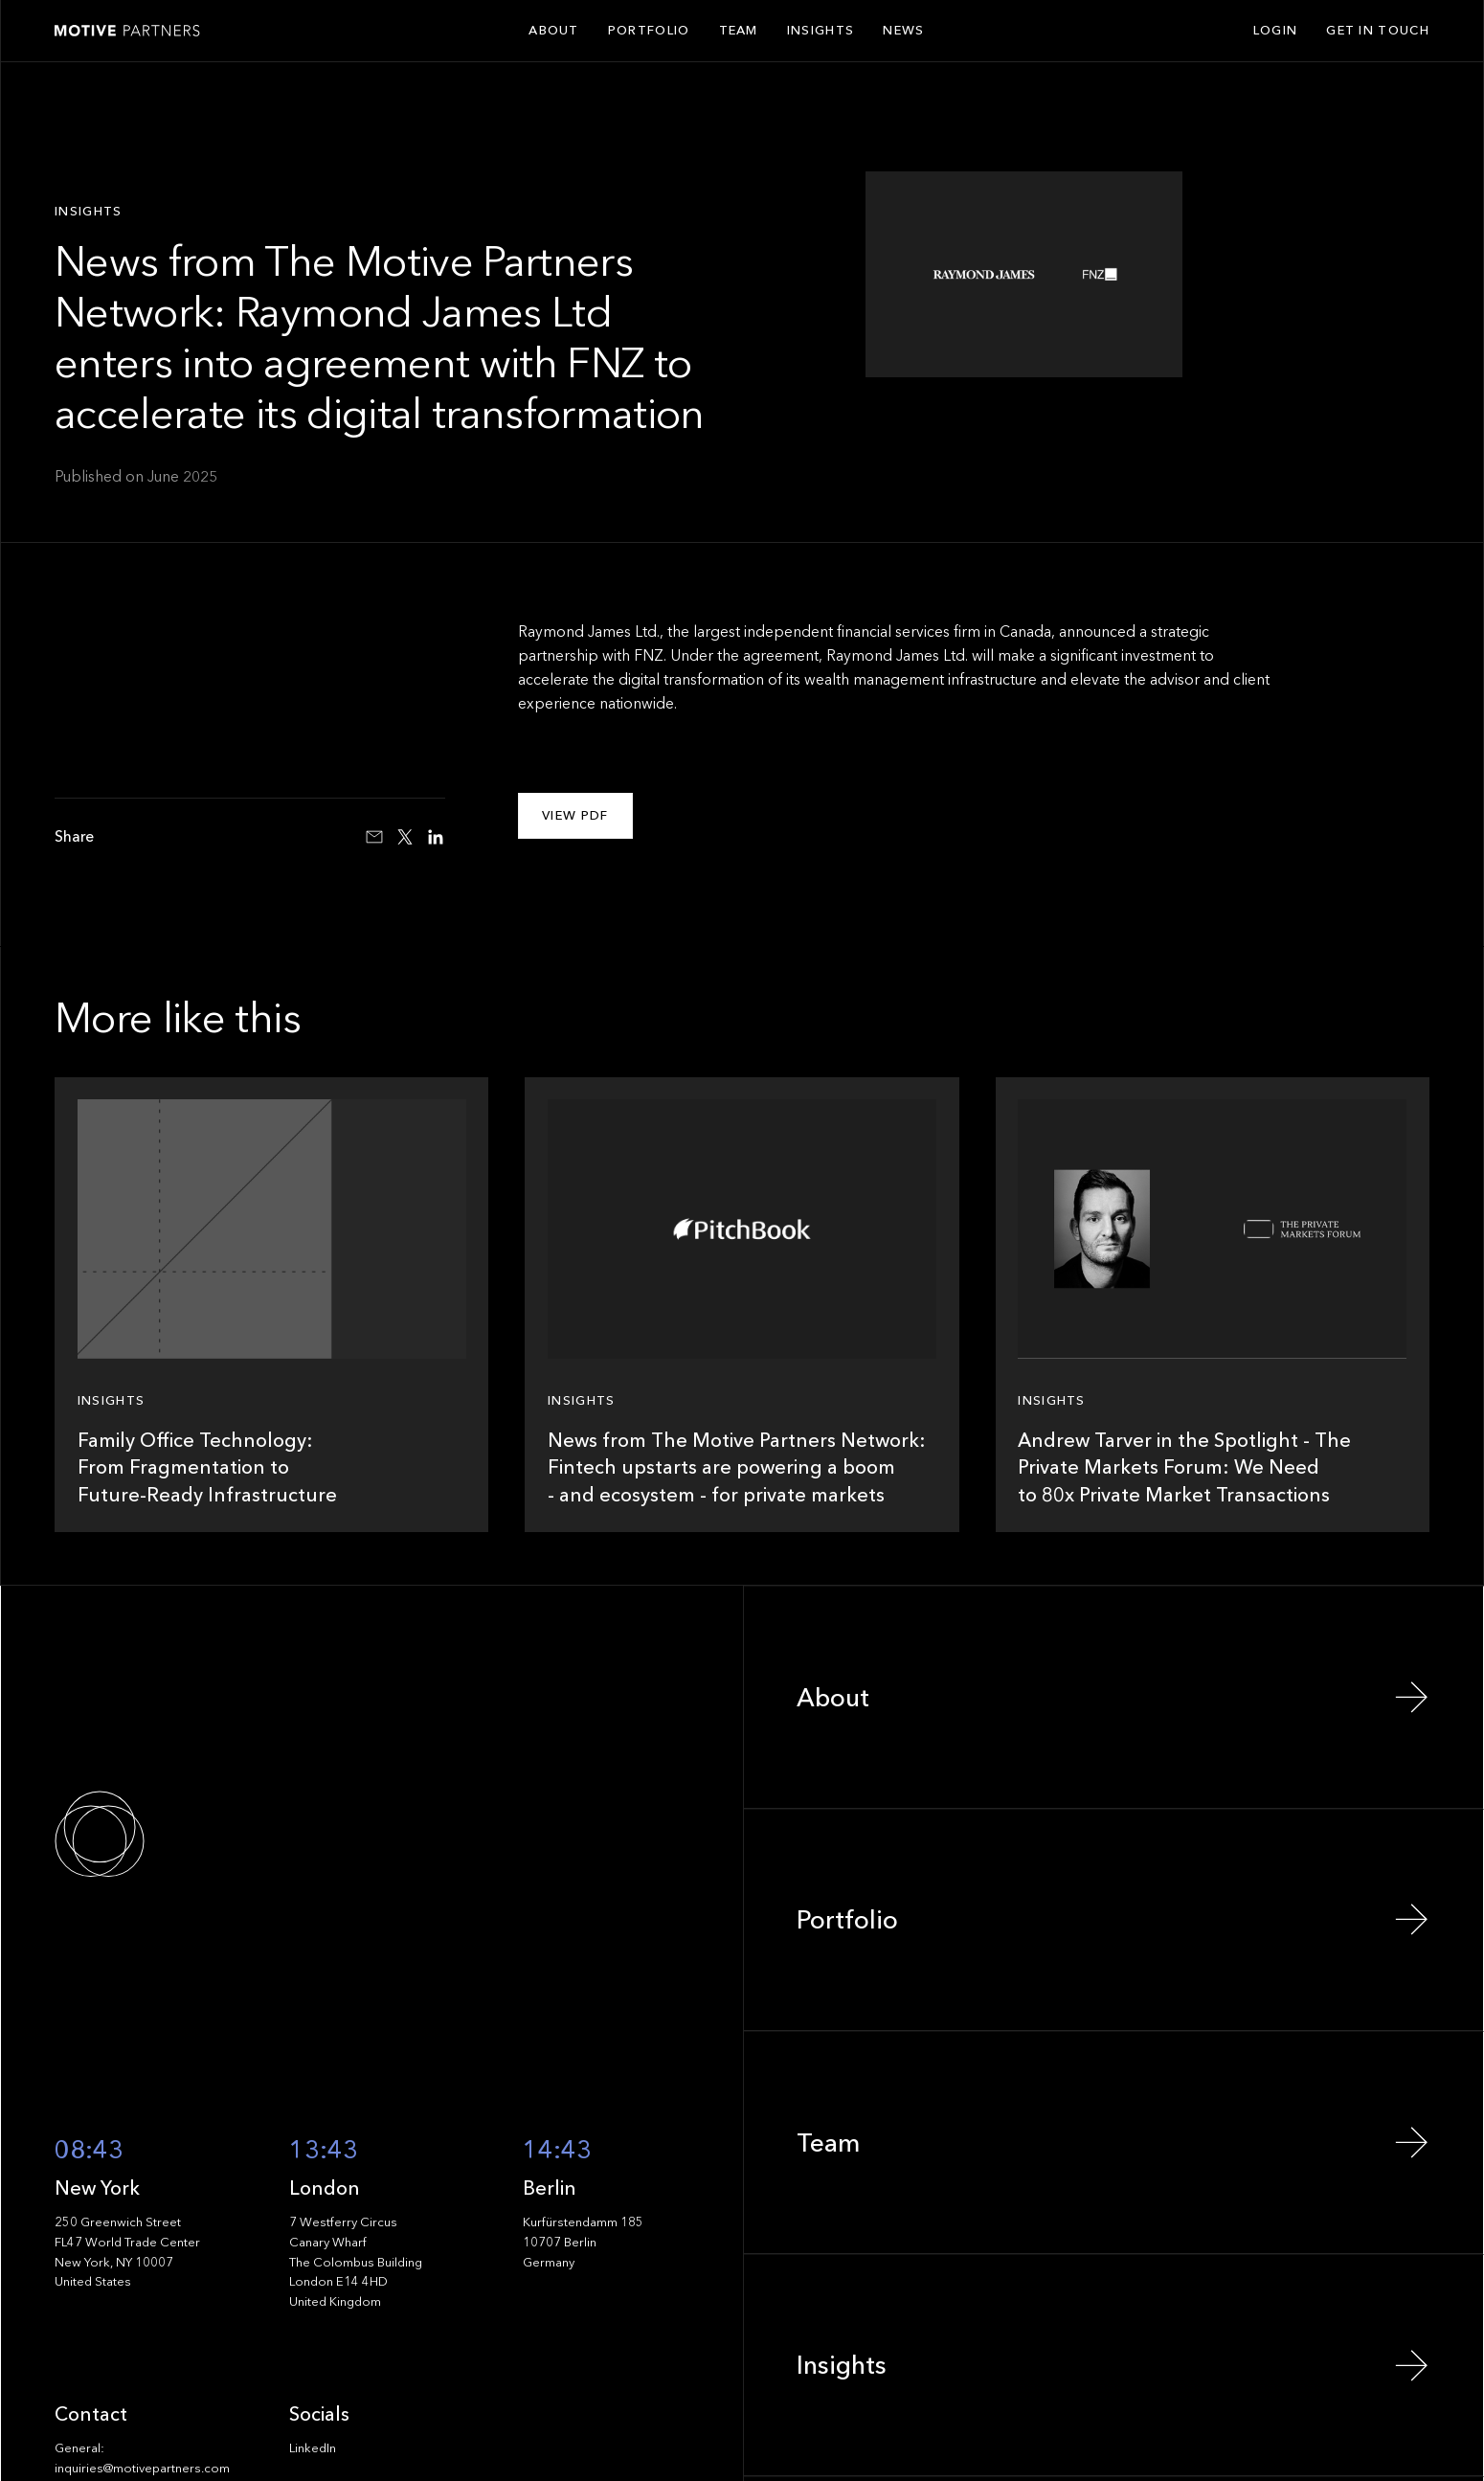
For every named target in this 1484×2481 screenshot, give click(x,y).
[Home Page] (127, 30)
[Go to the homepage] (162, 1834)
